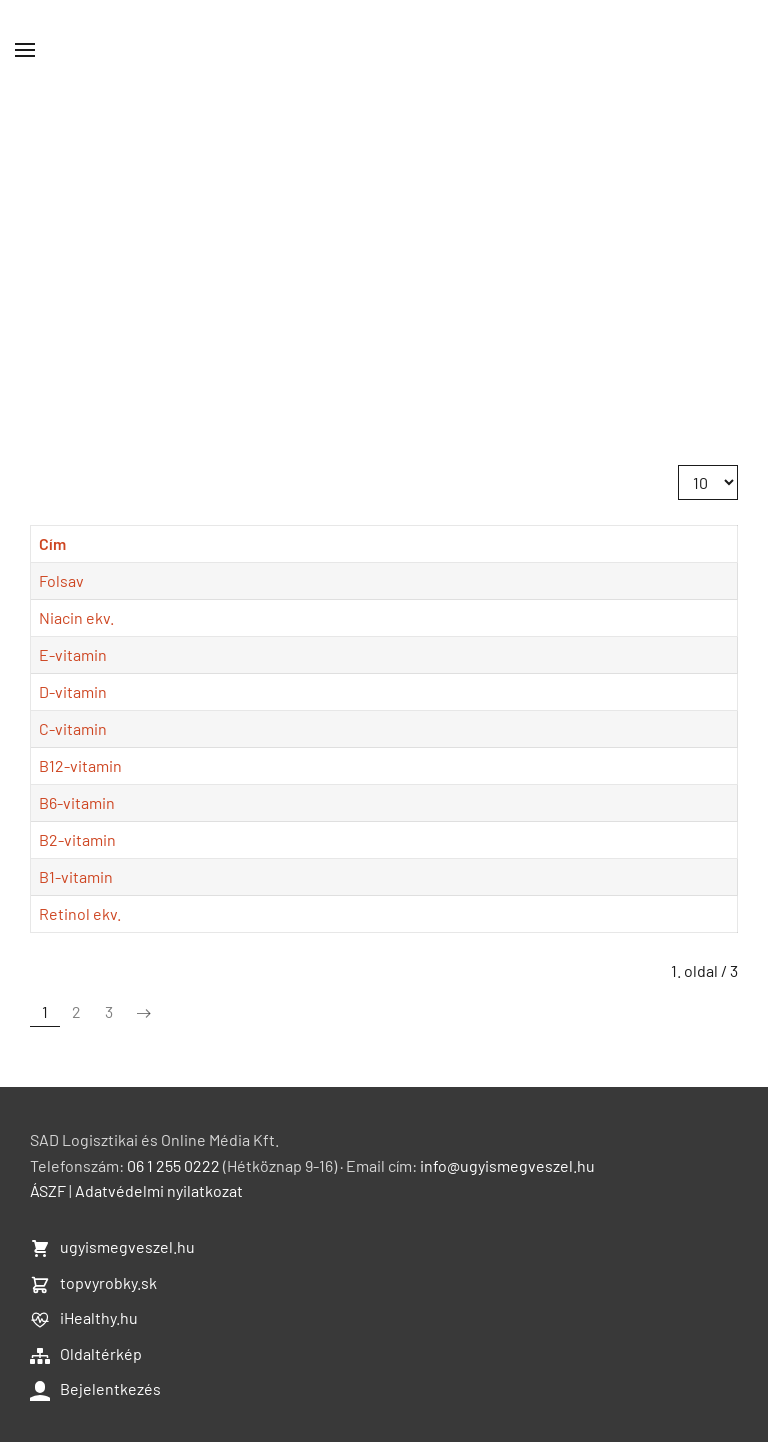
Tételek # (678, 465)
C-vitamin (73, 728)
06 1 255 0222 (173, 1165)
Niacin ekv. (76, 617)
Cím (52, 543)
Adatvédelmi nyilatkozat (159, 1190)
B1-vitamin (76, 876)
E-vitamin (73, 654)
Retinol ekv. (80, 913)
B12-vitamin (80, 765)
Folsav (61, 580)
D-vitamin (73, 691)
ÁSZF (48, 1190)
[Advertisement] (384, 250)
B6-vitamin (77, 802)
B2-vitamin (77, 839)
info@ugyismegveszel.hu (507, 1165)
